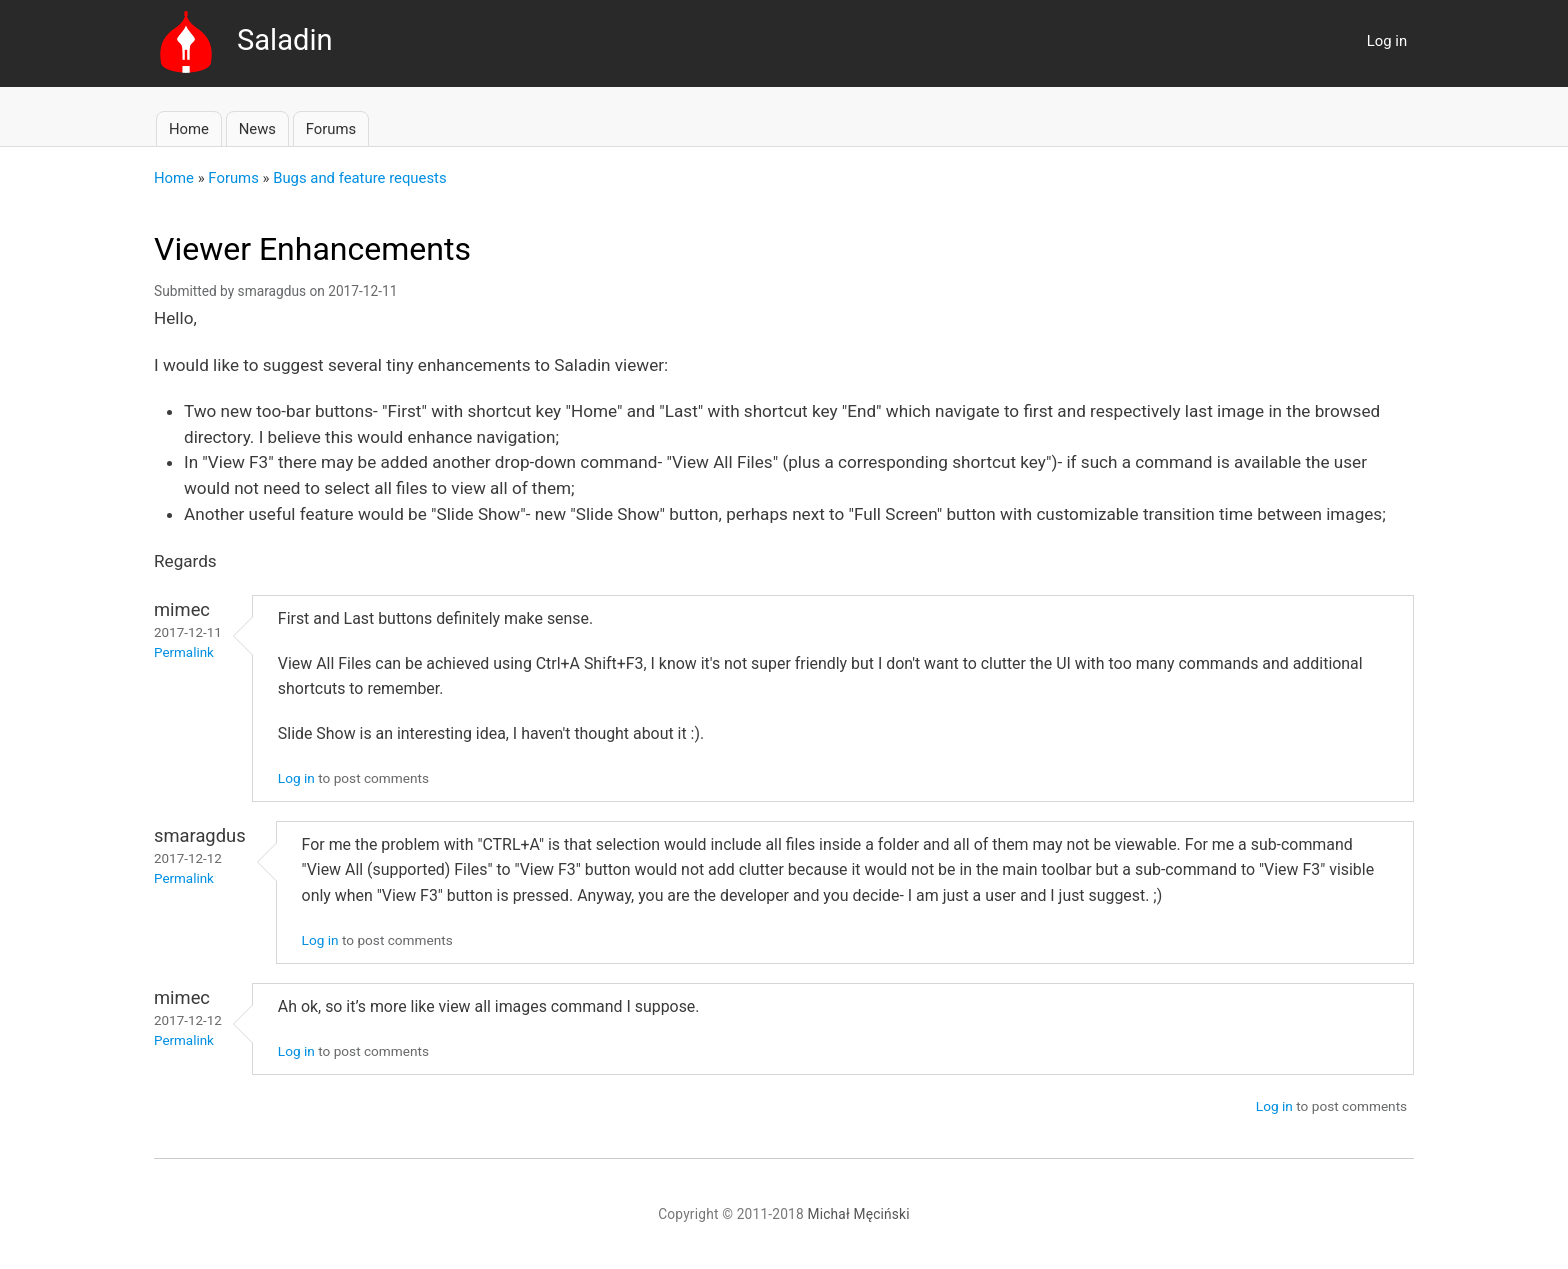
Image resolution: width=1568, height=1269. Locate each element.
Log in (1387, 41)
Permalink (184, 652)
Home (189, 129)
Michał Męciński (859, 1214)
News (257, 129)
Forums (331, 129)
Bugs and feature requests (359, 178)
